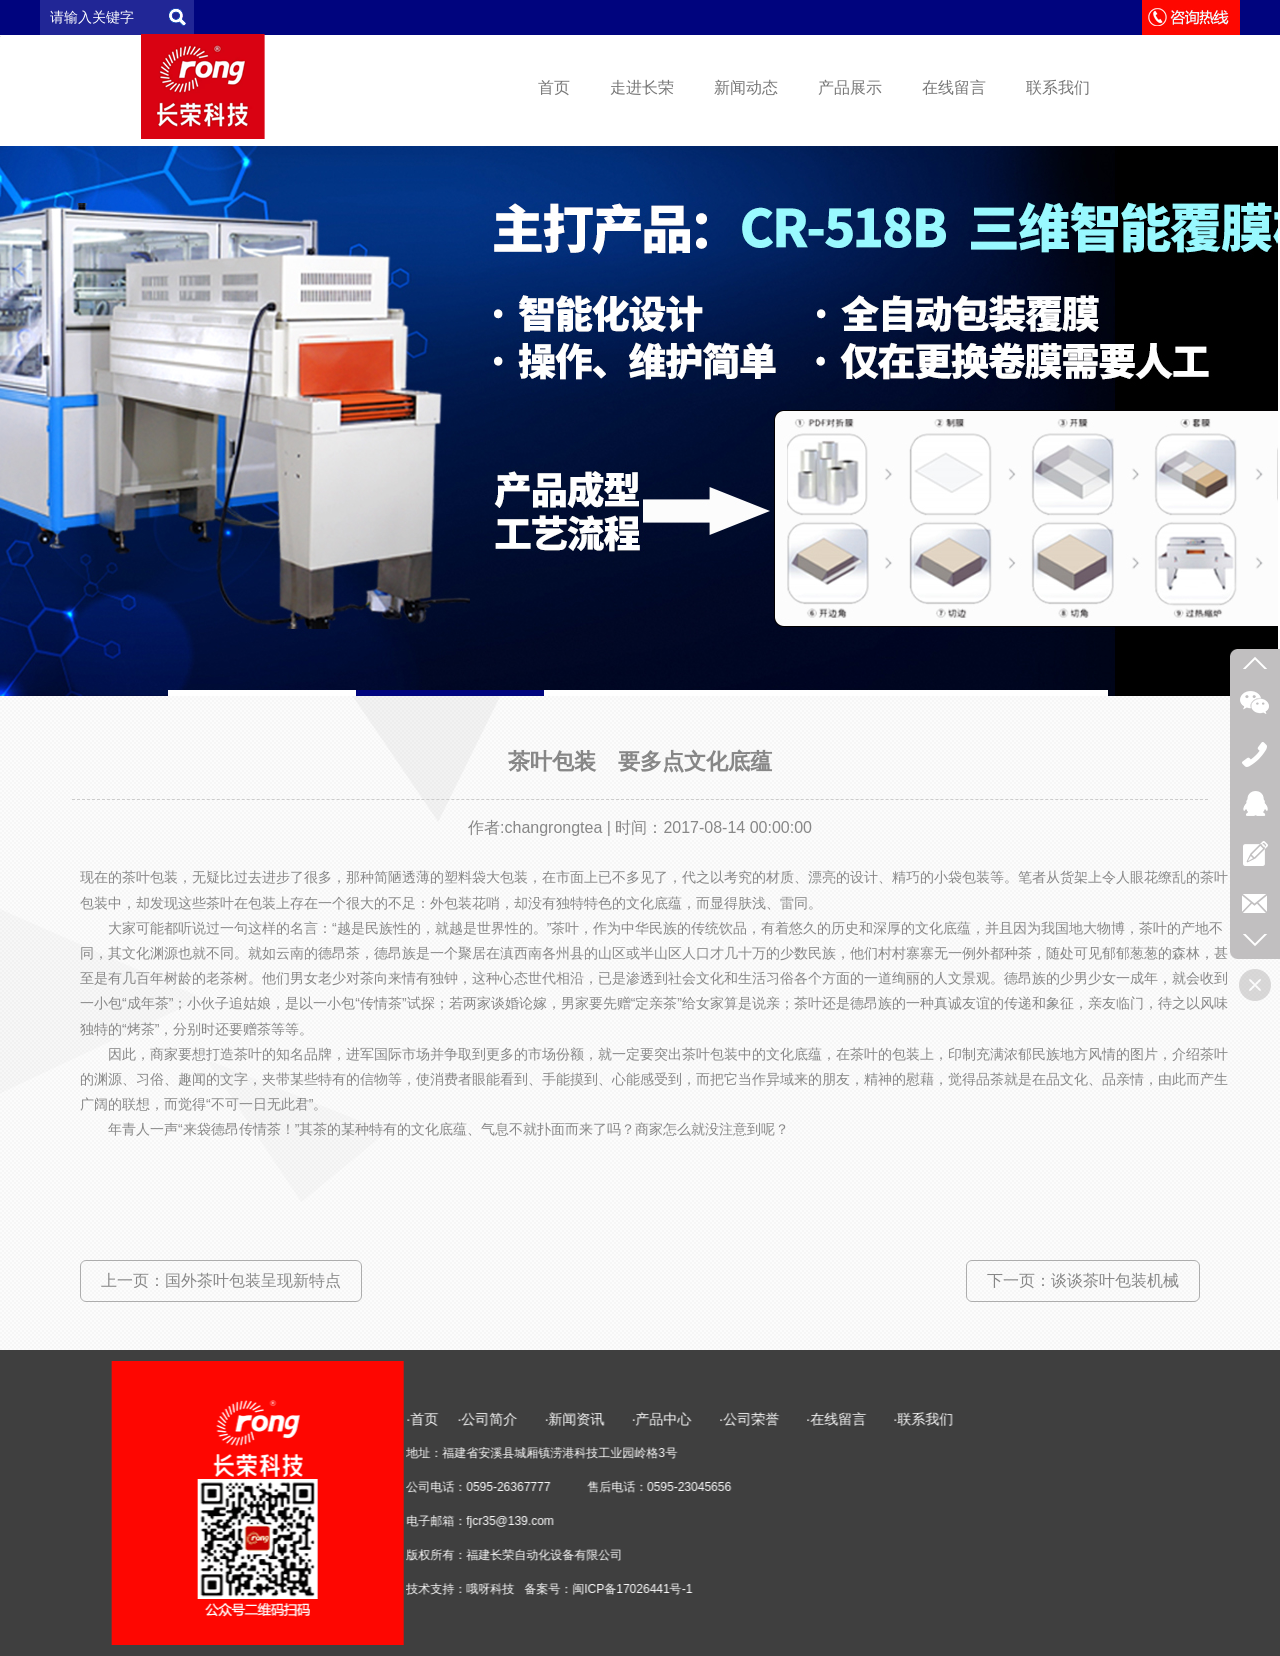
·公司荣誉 (989, 1419)
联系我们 (1058, 87)
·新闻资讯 (828, 1419)
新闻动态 (746, 87)
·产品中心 (904, 1419)
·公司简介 (730, 1419)
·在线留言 (1077, 1419)
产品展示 (850, 87)
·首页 (663, 1419)
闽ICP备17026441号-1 (873, 1589)
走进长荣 (642, 87)
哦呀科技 (731, 1589)
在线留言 (954, 87)
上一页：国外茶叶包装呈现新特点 (221, 1280)
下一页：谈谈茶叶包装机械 (1083, 1280)
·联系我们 (1164, 1419)
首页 (554, 87)
